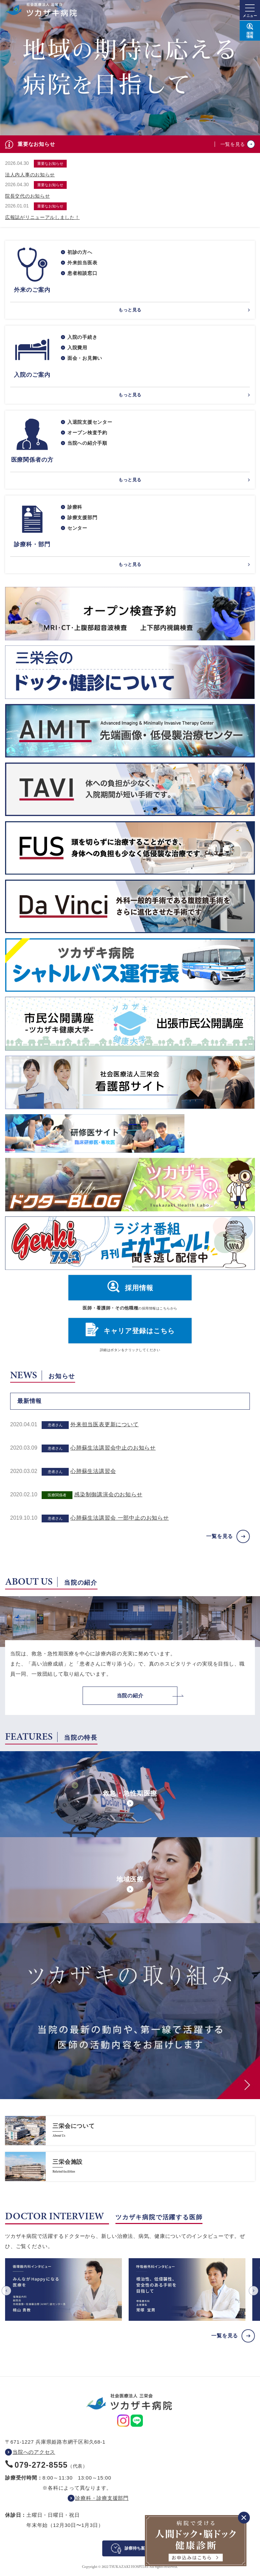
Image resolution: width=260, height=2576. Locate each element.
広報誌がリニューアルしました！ (42, 217)
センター (77, 528)
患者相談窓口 (82, 273)
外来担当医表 (82, 262)
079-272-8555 (41, 2465)
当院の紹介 (130, 1695)
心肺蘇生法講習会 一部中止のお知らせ (119, 1518)
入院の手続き (82, 337)
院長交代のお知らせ (27, 196)
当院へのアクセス (34, 2452)
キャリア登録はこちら (139, 1331)
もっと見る (130, 309)
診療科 (74, 507)
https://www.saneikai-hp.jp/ (130, 2130)
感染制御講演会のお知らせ (108, 1494)
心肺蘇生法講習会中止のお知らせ (113, 1448)
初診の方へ (79, 252)
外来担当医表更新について (104, 1424)
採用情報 (139, 1288)
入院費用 (77, 347)
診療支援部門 (82, 517)
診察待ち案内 (137, 2548)
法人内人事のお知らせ (30, 174)
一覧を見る (232, 144)
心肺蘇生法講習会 (93, 1471)
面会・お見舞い (84, 358)
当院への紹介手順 (87, 443)
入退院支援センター (89, 422)
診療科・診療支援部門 (102, 2498)
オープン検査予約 (87, 432)
